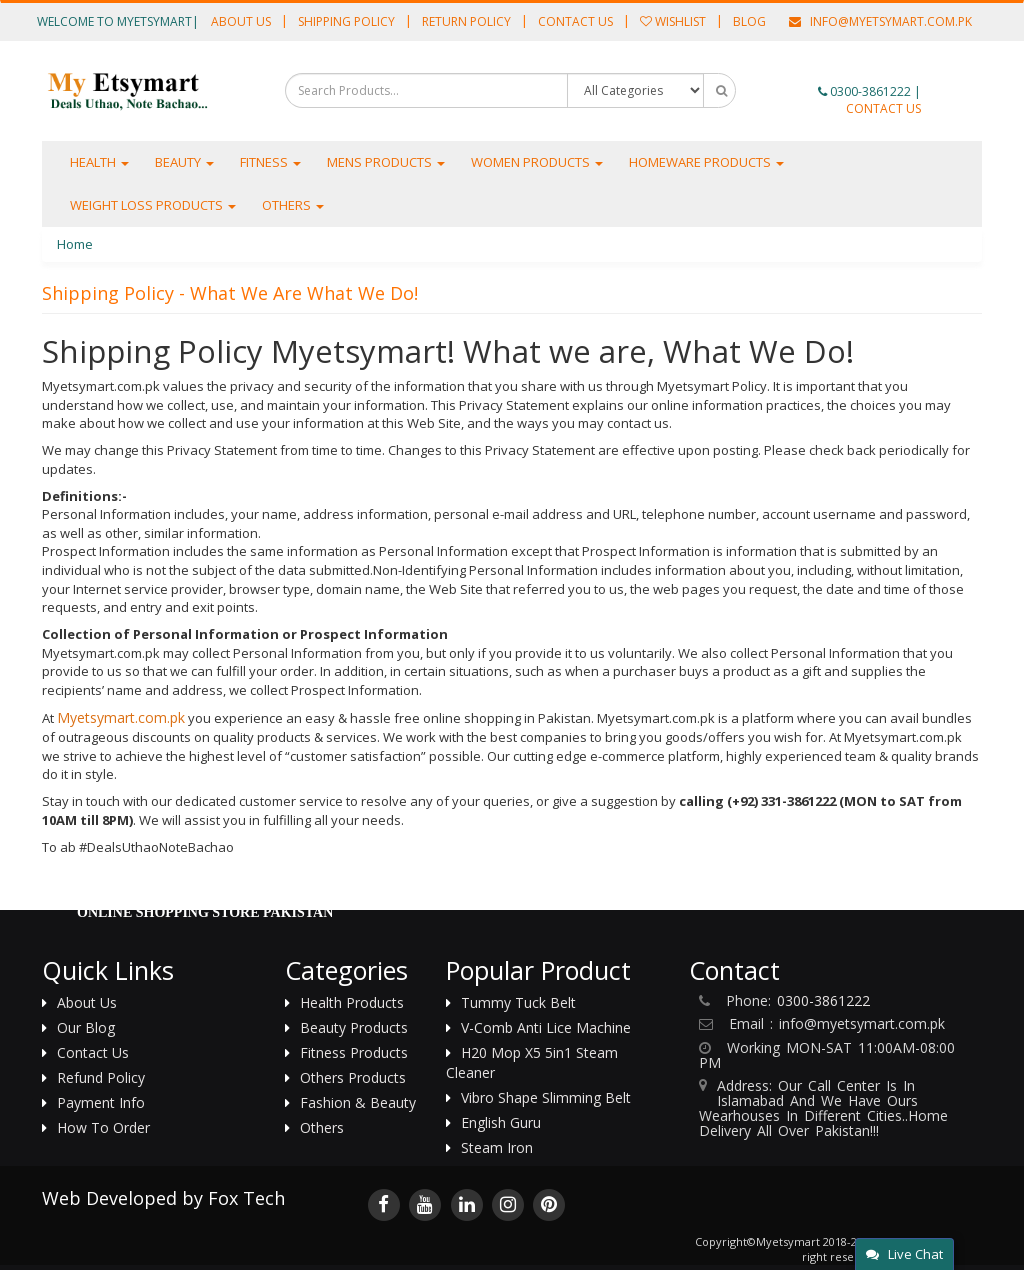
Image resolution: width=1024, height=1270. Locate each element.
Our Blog (86, 1027)
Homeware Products (706, 162)
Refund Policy (101, 1077)
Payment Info (101, 1102)
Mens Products (386, 162)
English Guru (501, 1122)
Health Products (352, 1002)
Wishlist (673, 21)
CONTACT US (883, 108)
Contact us (93, 1052)
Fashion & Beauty (358, 1102)
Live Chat (904, 1254)
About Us (241, 21)
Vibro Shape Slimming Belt (546, 1097)
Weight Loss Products (153, 205)
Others (293, 205)
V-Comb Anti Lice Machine (546, 1027)
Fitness (270, 162)
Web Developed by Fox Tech (163, 1198)
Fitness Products (354, 1052)
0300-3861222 (870, 91)
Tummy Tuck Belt (518, 1002)
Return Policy (466, 21)
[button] (967, 87)
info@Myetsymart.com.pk (880, 21)
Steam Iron (497, 1147)
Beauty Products (354, 1027)
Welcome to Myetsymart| (118, 21)
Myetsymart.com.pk (121, 717)
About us (87, 1002)
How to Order (103, 1127)
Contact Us (575, 21)
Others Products (353, 1077)
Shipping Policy (346, 21)
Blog (749, 21)
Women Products (537, 162)
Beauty (184, 162)
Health (99, 162)
